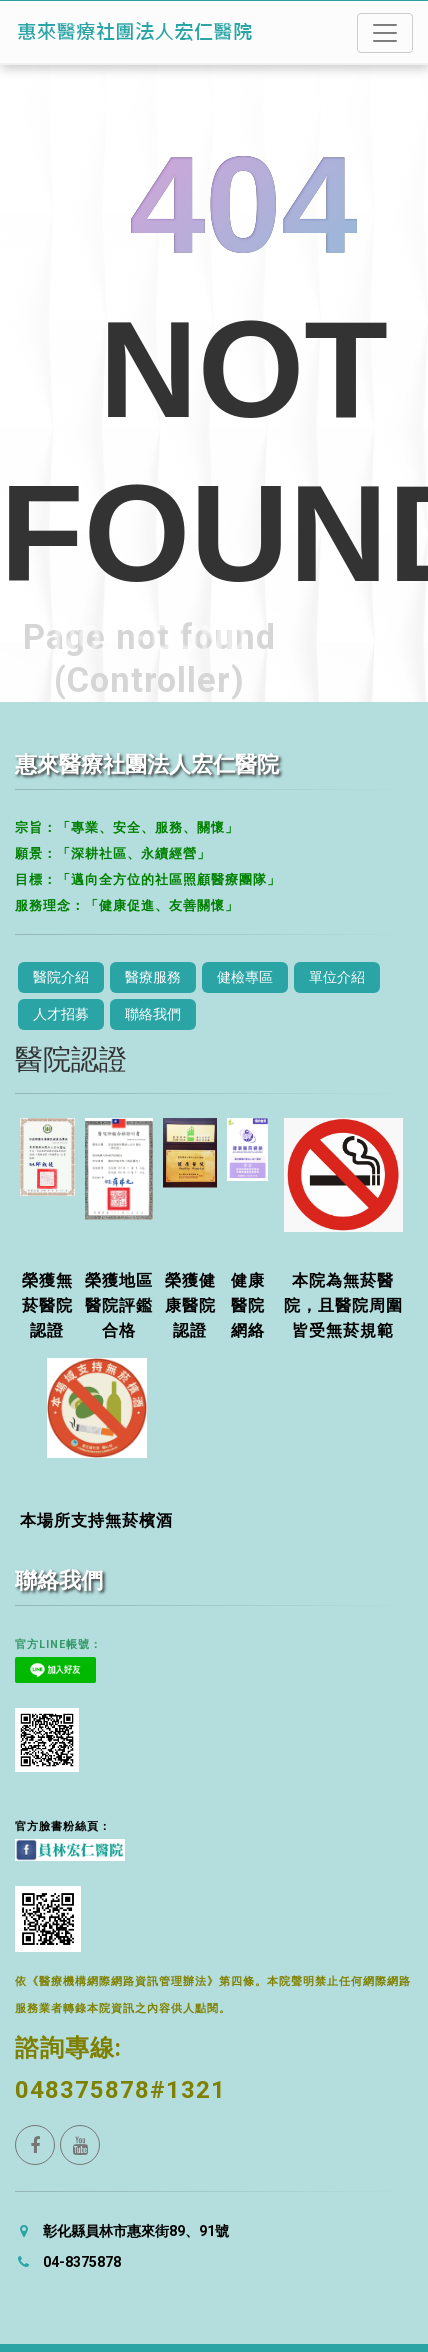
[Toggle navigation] (385, 33)
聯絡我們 (153, 1014)
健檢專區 (245, 977)
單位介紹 (337, 977)
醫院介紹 (61, 977)
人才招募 (61, 1014)
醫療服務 (153, 977)
